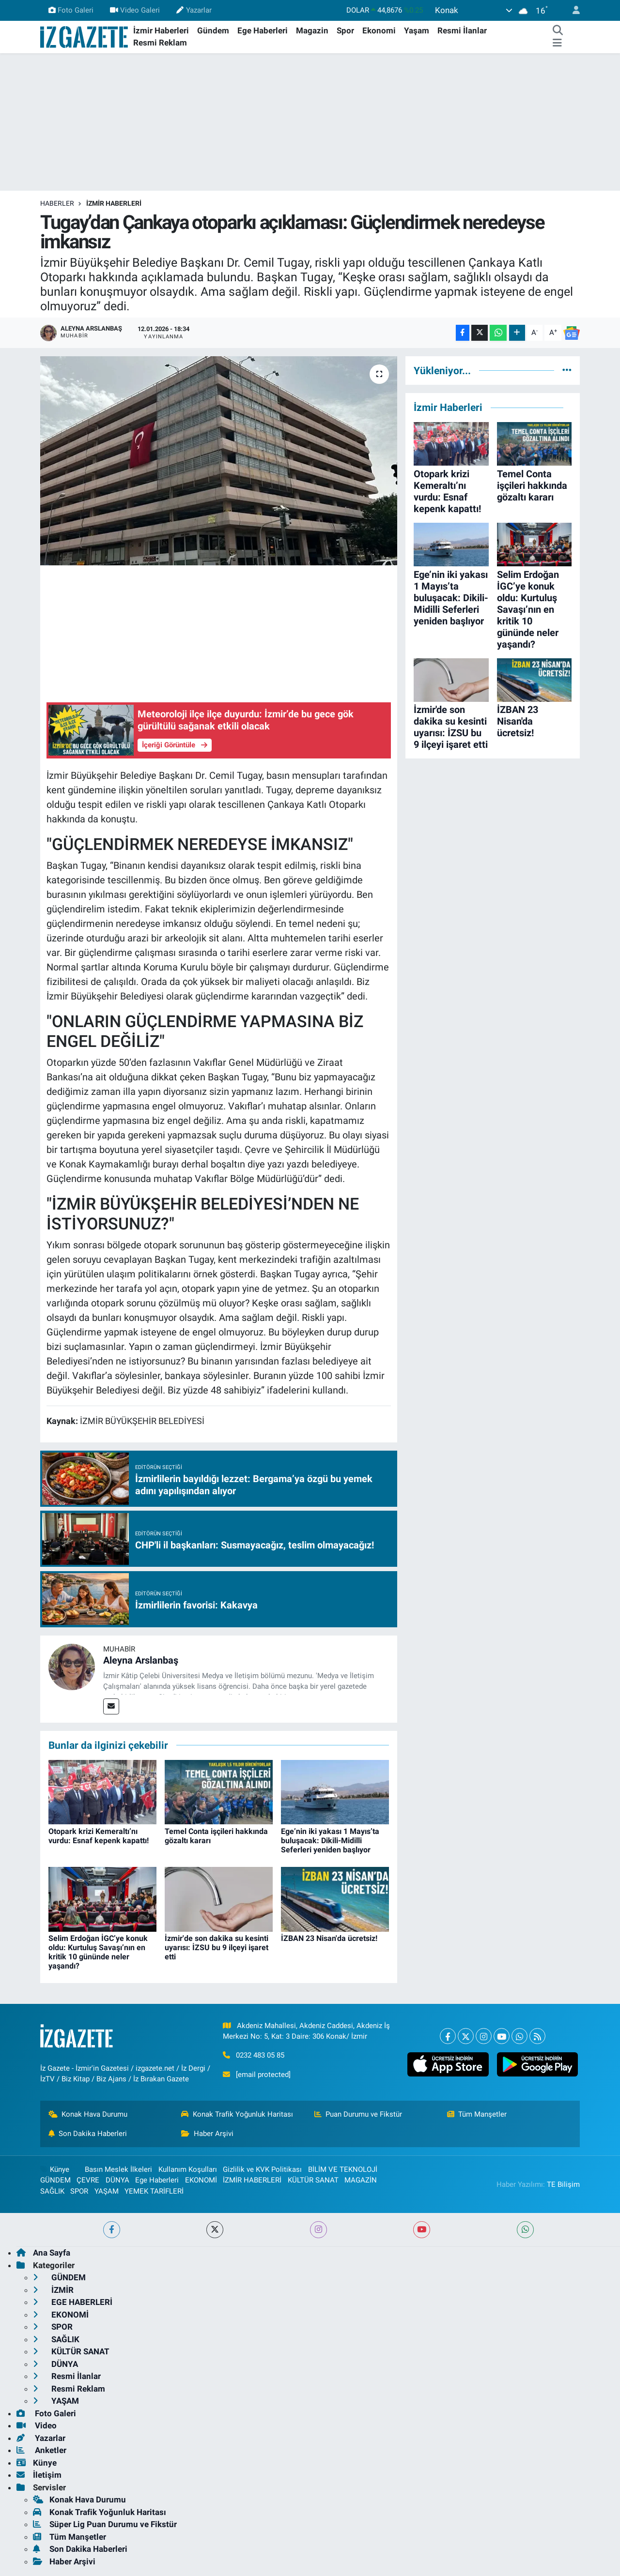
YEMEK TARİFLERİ (154, 2191)
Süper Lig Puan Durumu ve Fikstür (105, 2524)
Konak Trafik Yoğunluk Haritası (237, 2114)
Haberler (57, 203)
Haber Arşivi (207, 2133)
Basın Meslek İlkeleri (118, 2169)
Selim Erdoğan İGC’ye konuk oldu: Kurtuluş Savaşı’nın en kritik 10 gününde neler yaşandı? (98, 1952)
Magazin (312, 30)
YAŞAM (106, 2191)
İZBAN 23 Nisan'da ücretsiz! (329, 1938)
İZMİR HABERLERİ (113, 203)
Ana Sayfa (43, 2253)
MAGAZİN (360, 2180)
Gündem (213, 30)
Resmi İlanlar (462, 30)
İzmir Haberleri (161, 30)
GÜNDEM (55, 2180)
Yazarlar (193, 10)
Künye (54, 2169)
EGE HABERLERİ (72, 2302)
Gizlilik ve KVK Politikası (262, 2169)
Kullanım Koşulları (187, 2169)
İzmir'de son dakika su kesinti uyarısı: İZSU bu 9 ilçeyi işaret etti (216, 1947)
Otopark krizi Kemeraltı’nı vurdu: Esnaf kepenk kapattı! (98, 1836)
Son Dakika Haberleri (87, 2133)
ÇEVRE (88, 2180)
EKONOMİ (201, 2180)
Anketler (41, 2450)
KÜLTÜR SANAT (313, 2180)
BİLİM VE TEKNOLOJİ (342, 2169)
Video (36, 2425)
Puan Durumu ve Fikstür (358, 2114)
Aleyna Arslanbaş (140, 1660)
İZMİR (53, 2290)
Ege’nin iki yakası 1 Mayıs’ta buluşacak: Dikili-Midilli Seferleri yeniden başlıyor (330, 1840)
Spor (345, 30)
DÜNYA (117, 2180)
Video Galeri (135, 10)
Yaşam (416, 30)
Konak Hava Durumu (88, 2114)
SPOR (79, 2191)
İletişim (39, 2475)
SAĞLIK (52, 2191)
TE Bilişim (563, 2184)
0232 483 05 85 (260, 2055)
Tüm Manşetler (477, 2114)
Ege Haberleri (262, 30)
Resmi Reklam (160, 42)
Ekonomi (379, 30)
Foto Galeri (70, 10)
